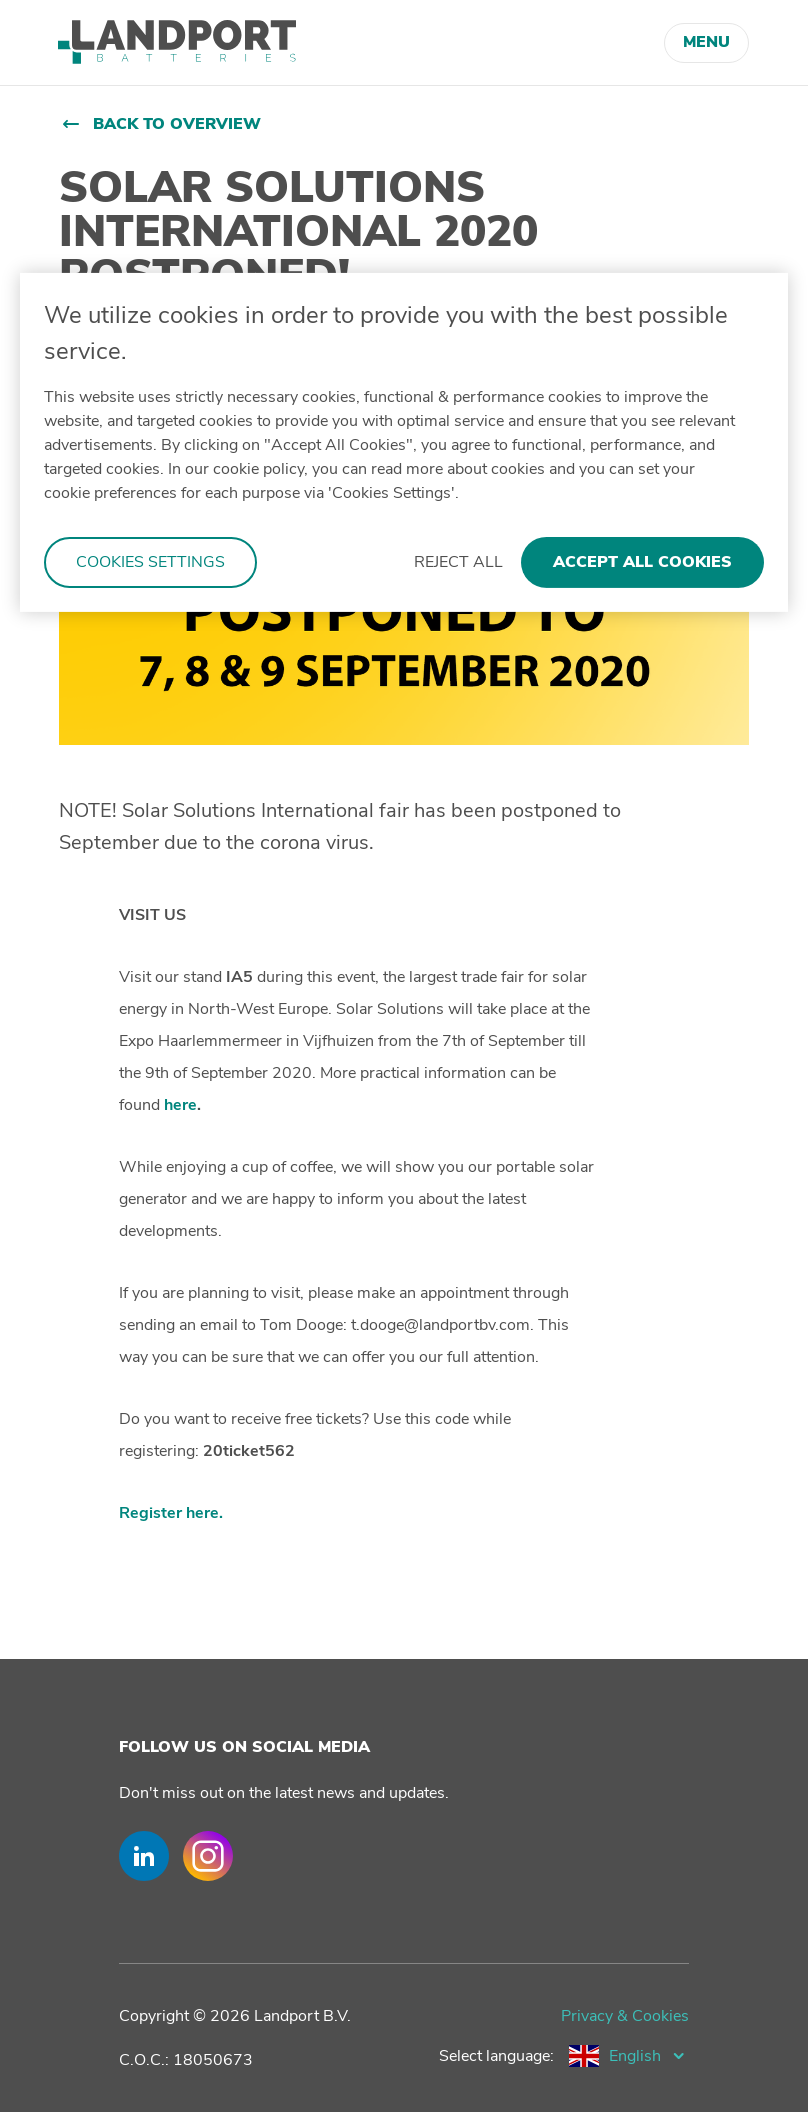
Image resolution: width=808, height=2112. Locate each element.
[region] (404, 442)
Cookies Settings (150, 562)
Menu (706, 42)
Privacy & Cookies (625, 2016)
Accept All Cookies (642, 562)
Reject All (458, 562)
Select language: (496, 2056)
